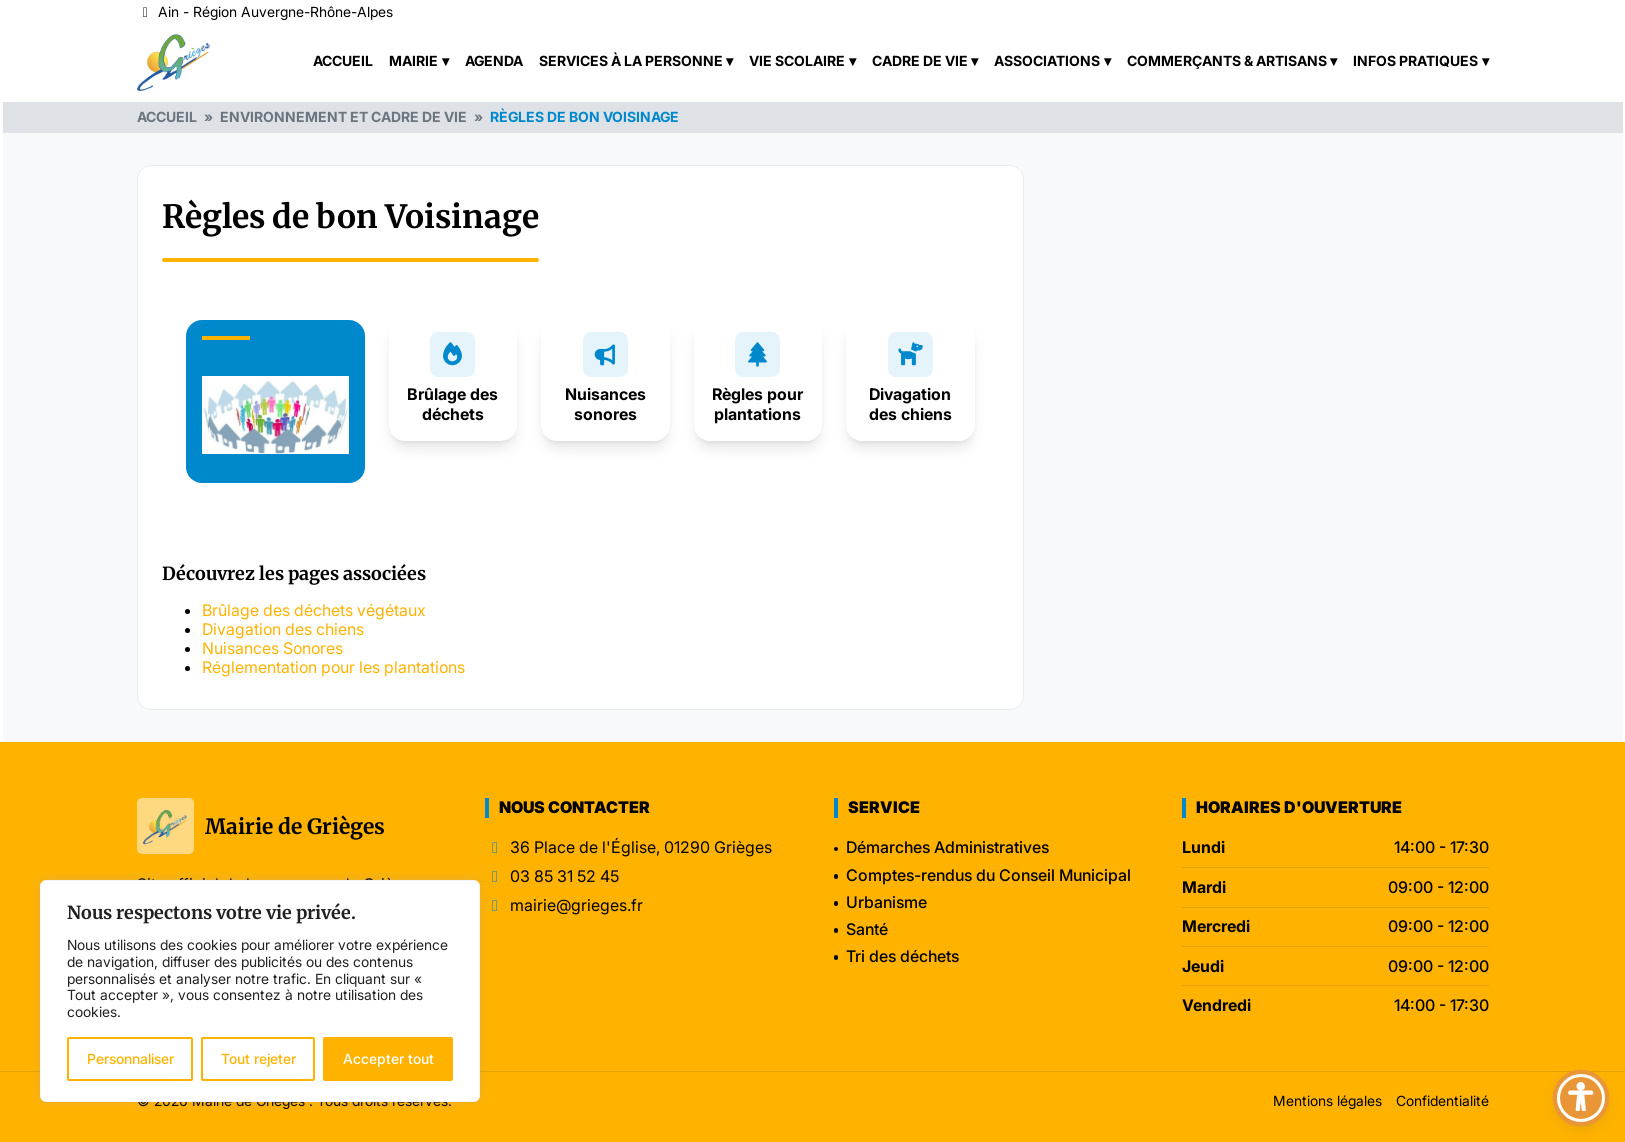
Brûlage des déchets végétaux (314, 610)
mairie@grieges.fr (576, 905)
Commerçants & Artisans (1227, 60)
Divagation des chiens (910, 403)
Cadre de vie (920, 60)
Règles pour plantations (757, 403)
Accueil (343, 60)
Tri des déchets (902, 956)
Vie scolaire (797, 60)
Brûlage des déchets (452, 403)
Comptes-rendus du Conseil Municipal (988, 875)
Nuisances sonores (605, 403)
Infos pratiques (1415, 60)
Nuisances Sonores (272, 648)
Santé (867, 929)
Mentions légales (1327, 1100)
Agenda (494, 60)
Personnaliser (130, 1058)
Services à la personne (631, 60)
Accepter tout (388, 1058)
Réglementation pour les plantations (333, 667)
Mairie (413, 60)
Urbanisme (886, 902)
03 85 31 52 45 (564, 876)
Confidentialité (1442, 1100)
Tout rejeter (258, 1058)
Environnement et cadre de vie (343, 116)
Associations (1047, 60)
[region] (260, 991)
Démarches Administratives (947, 847)
